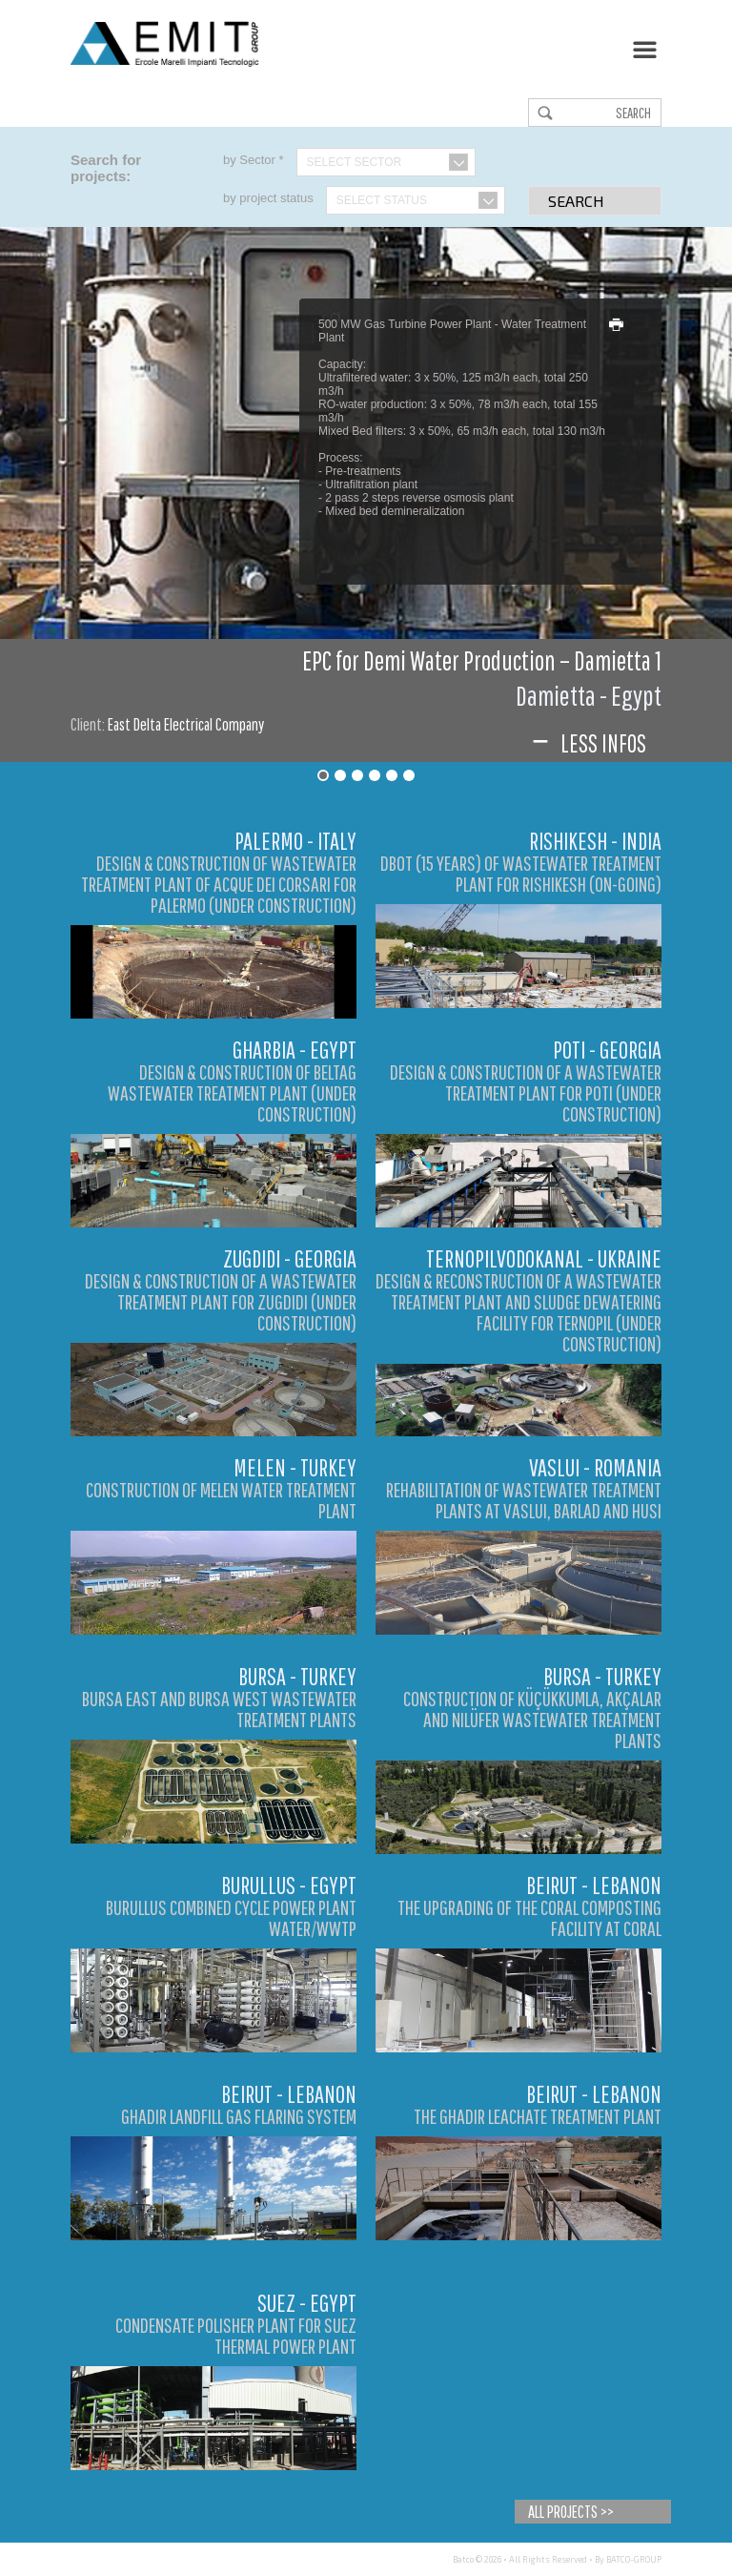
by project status (268, 198)
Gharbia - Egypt (294, 1049)
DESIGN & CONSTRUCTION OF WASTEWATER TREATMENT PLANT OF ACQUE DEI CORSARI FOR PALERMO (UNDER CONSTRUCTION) (218, 884)
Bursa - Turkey (297, 1676)
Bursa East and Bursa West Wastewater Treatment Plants (219, 1708)
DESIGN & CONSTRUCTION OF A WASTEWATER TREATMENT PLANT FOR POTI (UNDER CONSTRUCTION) (525, 1092)
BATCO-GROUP (633, 2559)
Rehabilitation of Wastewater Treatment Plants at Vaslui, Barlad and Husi (523, 1499)
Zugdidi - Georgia (289, 1258)
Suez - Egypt (306, 2303)
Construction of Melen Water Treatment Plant (221, 1499)
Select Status (381, 200)
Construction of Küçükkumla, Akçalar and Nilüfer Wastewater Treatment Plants (532, 1719)
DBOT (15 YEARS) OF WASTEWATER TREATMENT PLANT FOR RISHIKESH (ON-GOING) (520, 873)
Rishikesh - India (595, 841)
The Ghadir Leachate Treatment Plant (537, 2116)
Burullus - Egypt (288, 1885)
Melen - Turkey (295, 1467)
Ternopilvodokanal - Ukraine (543, 1258)
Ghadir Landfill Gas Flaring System (238, 2116)
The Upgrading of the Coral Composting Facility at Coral (529, 1917)
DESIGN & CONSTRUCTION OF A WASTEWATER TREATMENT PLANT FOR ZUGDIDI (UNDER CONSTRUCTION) (220, 1301)
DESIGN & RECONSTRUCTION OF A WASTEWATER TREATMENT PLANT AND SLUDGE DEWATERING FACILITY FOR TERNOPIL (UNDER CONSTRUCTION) (518, 1311)
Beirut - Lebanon (593, 1885)
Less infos (587, 743)
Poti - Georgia (607, 1049)
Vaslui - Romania (595, 1467)
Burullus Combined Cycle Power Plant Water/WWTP (231, 1917)
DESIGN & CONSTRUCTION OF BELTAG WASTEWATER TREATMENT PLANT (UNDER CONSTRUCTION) (232, 1092)
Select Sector (354, 162)
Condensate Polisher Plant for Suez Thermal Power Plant (235, 2335)
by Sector (253, 160)
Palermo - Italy (295, 841)
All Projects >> (571, 2512)
